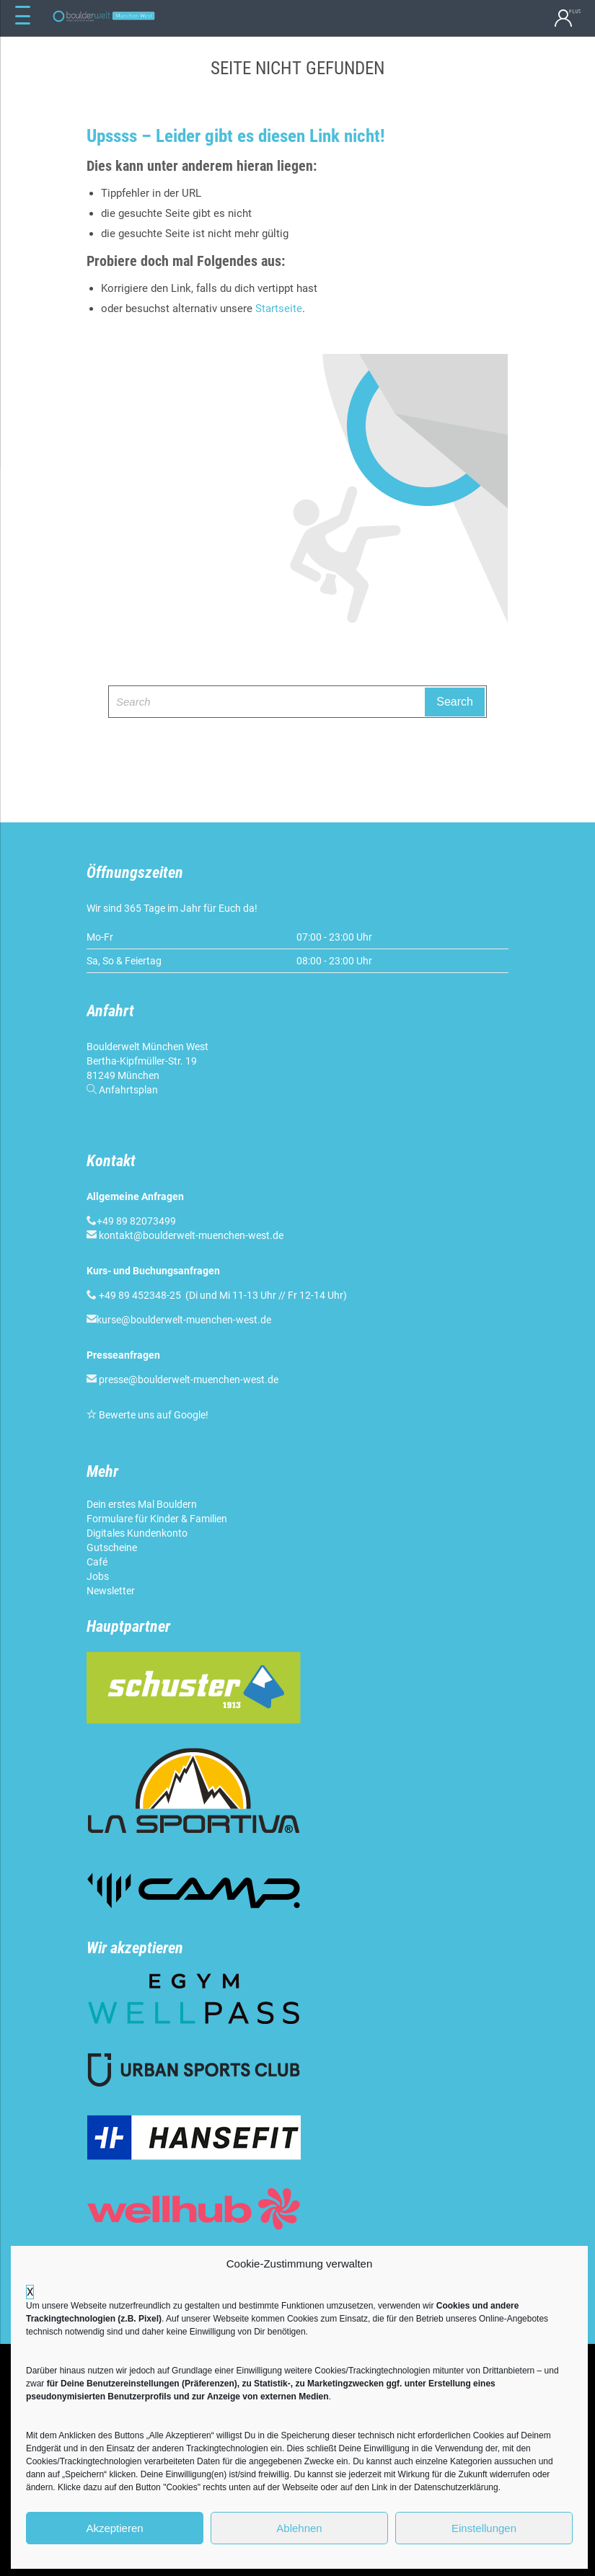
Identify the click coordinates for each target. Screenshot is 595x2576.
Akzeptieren (114, 2528)
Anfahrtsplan (128, 1090)
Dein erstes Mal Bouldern (142, 1504)
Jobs (98, 1576)
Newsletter (111, 1590)
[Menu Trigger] (23, 16)
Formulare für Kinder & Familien (157, 1518)
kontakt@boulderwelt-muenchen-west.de (191, 1235)
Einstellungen (483, 2528)
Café (97, 1562)
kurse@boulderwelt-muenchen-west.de (184, 1319)
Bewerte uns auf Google (152, 1415)
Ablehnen (299, 2528)
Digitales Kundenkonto (137, 1533)
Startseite (278, 308)
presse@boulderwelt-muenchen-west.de (188, 1379)
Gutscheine (112, 1547)
